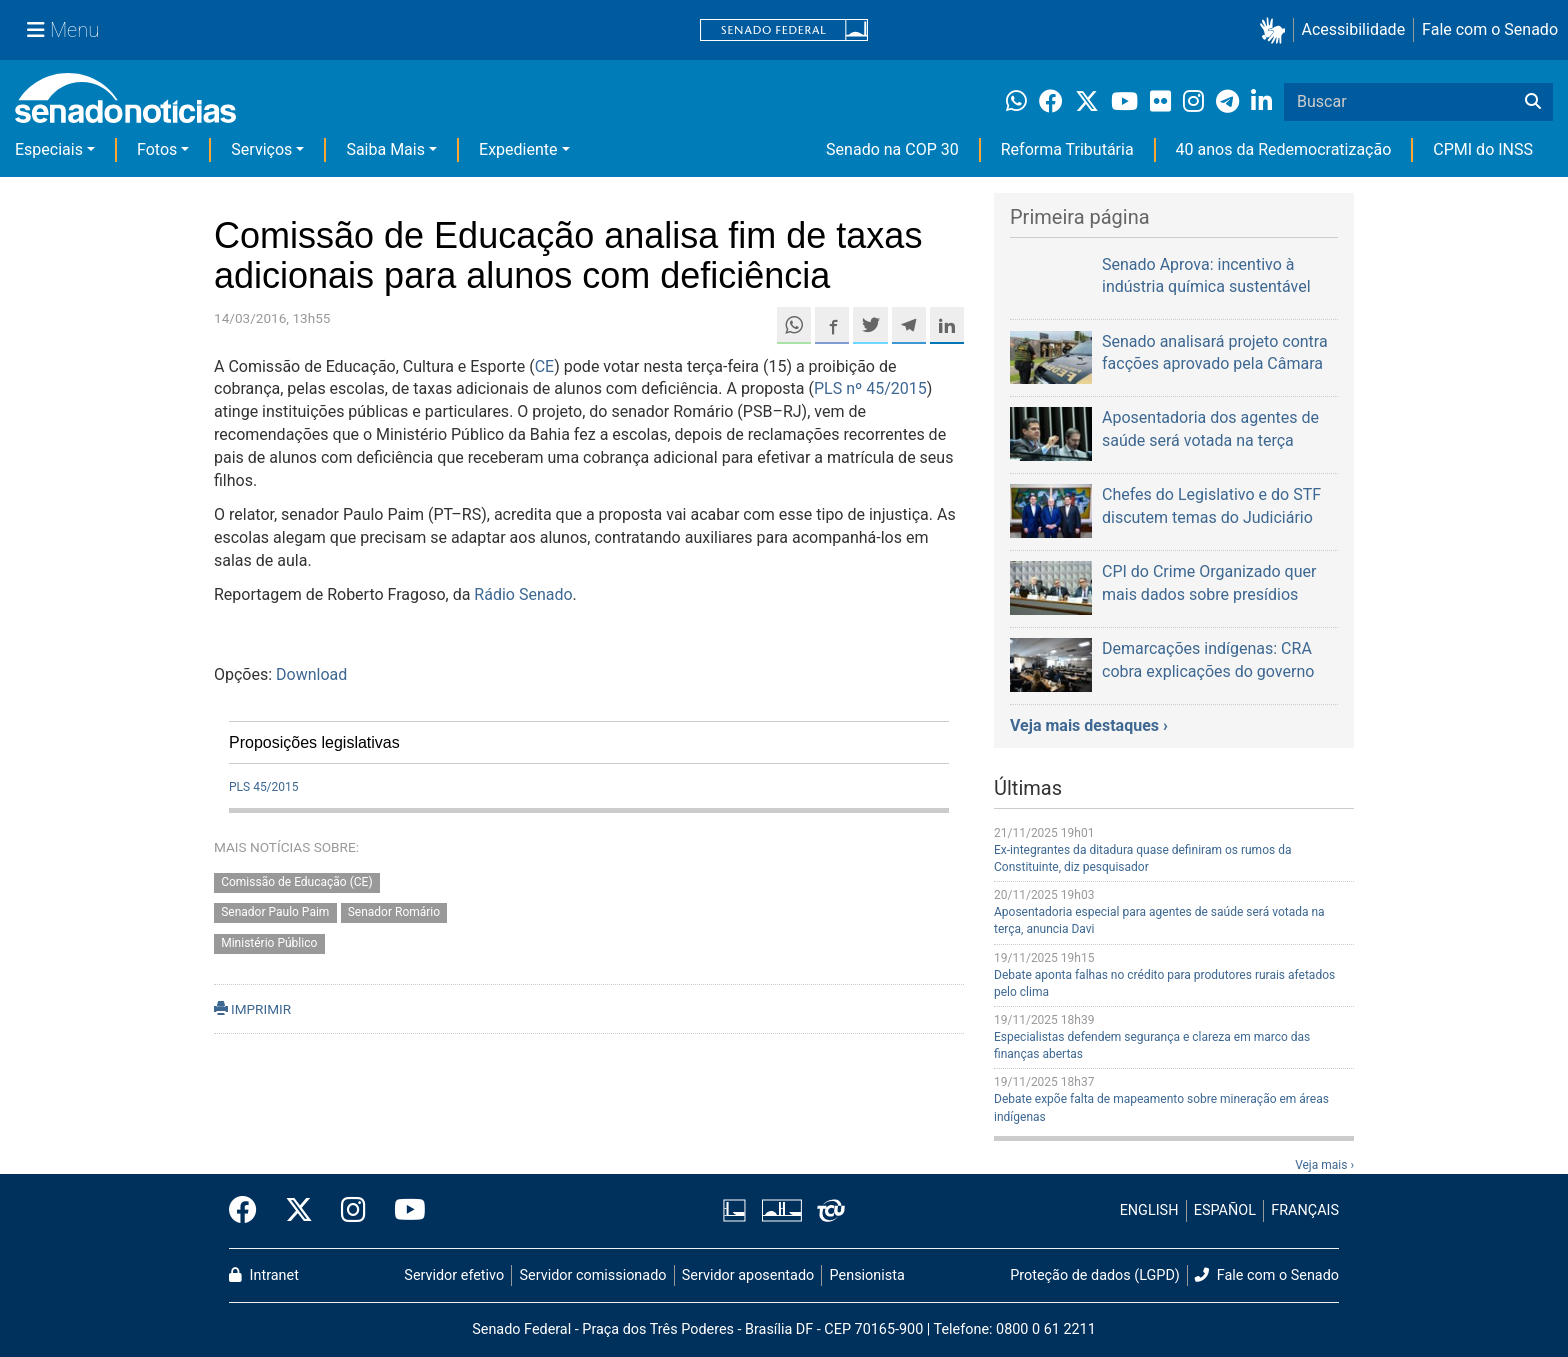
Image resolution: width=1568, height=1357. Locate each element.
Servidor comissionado (593, 1275)
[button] (1276, 30)
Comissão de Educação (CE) (296, 882)
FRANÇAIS (1305, 1210)
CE (545, 366)
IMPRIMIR (252, 1009)
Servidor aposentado (748, 1275)
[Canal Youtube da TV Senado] (403, 1211)
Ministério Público (269, 944)
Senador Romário (394, 913)
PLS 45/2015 (264, 787)
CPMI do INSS (1483, 149)
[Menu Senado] (63, 30)
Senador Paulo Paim (275, 913)
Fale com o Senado (1490, 29)
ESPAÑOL (1225, 1210)
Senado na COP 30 (892, 149)
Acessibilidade (1354, 29)
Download (311, 674)
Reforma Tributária (1067, 149)
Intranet (264, 1275)
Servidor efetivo (454, 1275)
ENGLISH (1149, 1210)
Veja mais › (1324, 1165)
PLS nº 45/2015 (870, 388)
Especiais (49, 149)
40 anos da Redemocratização (1284, 149)
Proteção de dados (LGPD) (1095, 1275)
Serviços (261, 149)
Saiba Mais (385, 149)
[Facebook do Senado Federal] (250, 1211)
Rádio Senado (523, 594)
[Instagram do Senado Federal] (353, 1211)
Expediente (518, 149)
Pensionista (867, 1275)
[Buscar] (1533, 102)
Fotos (157, 149)
